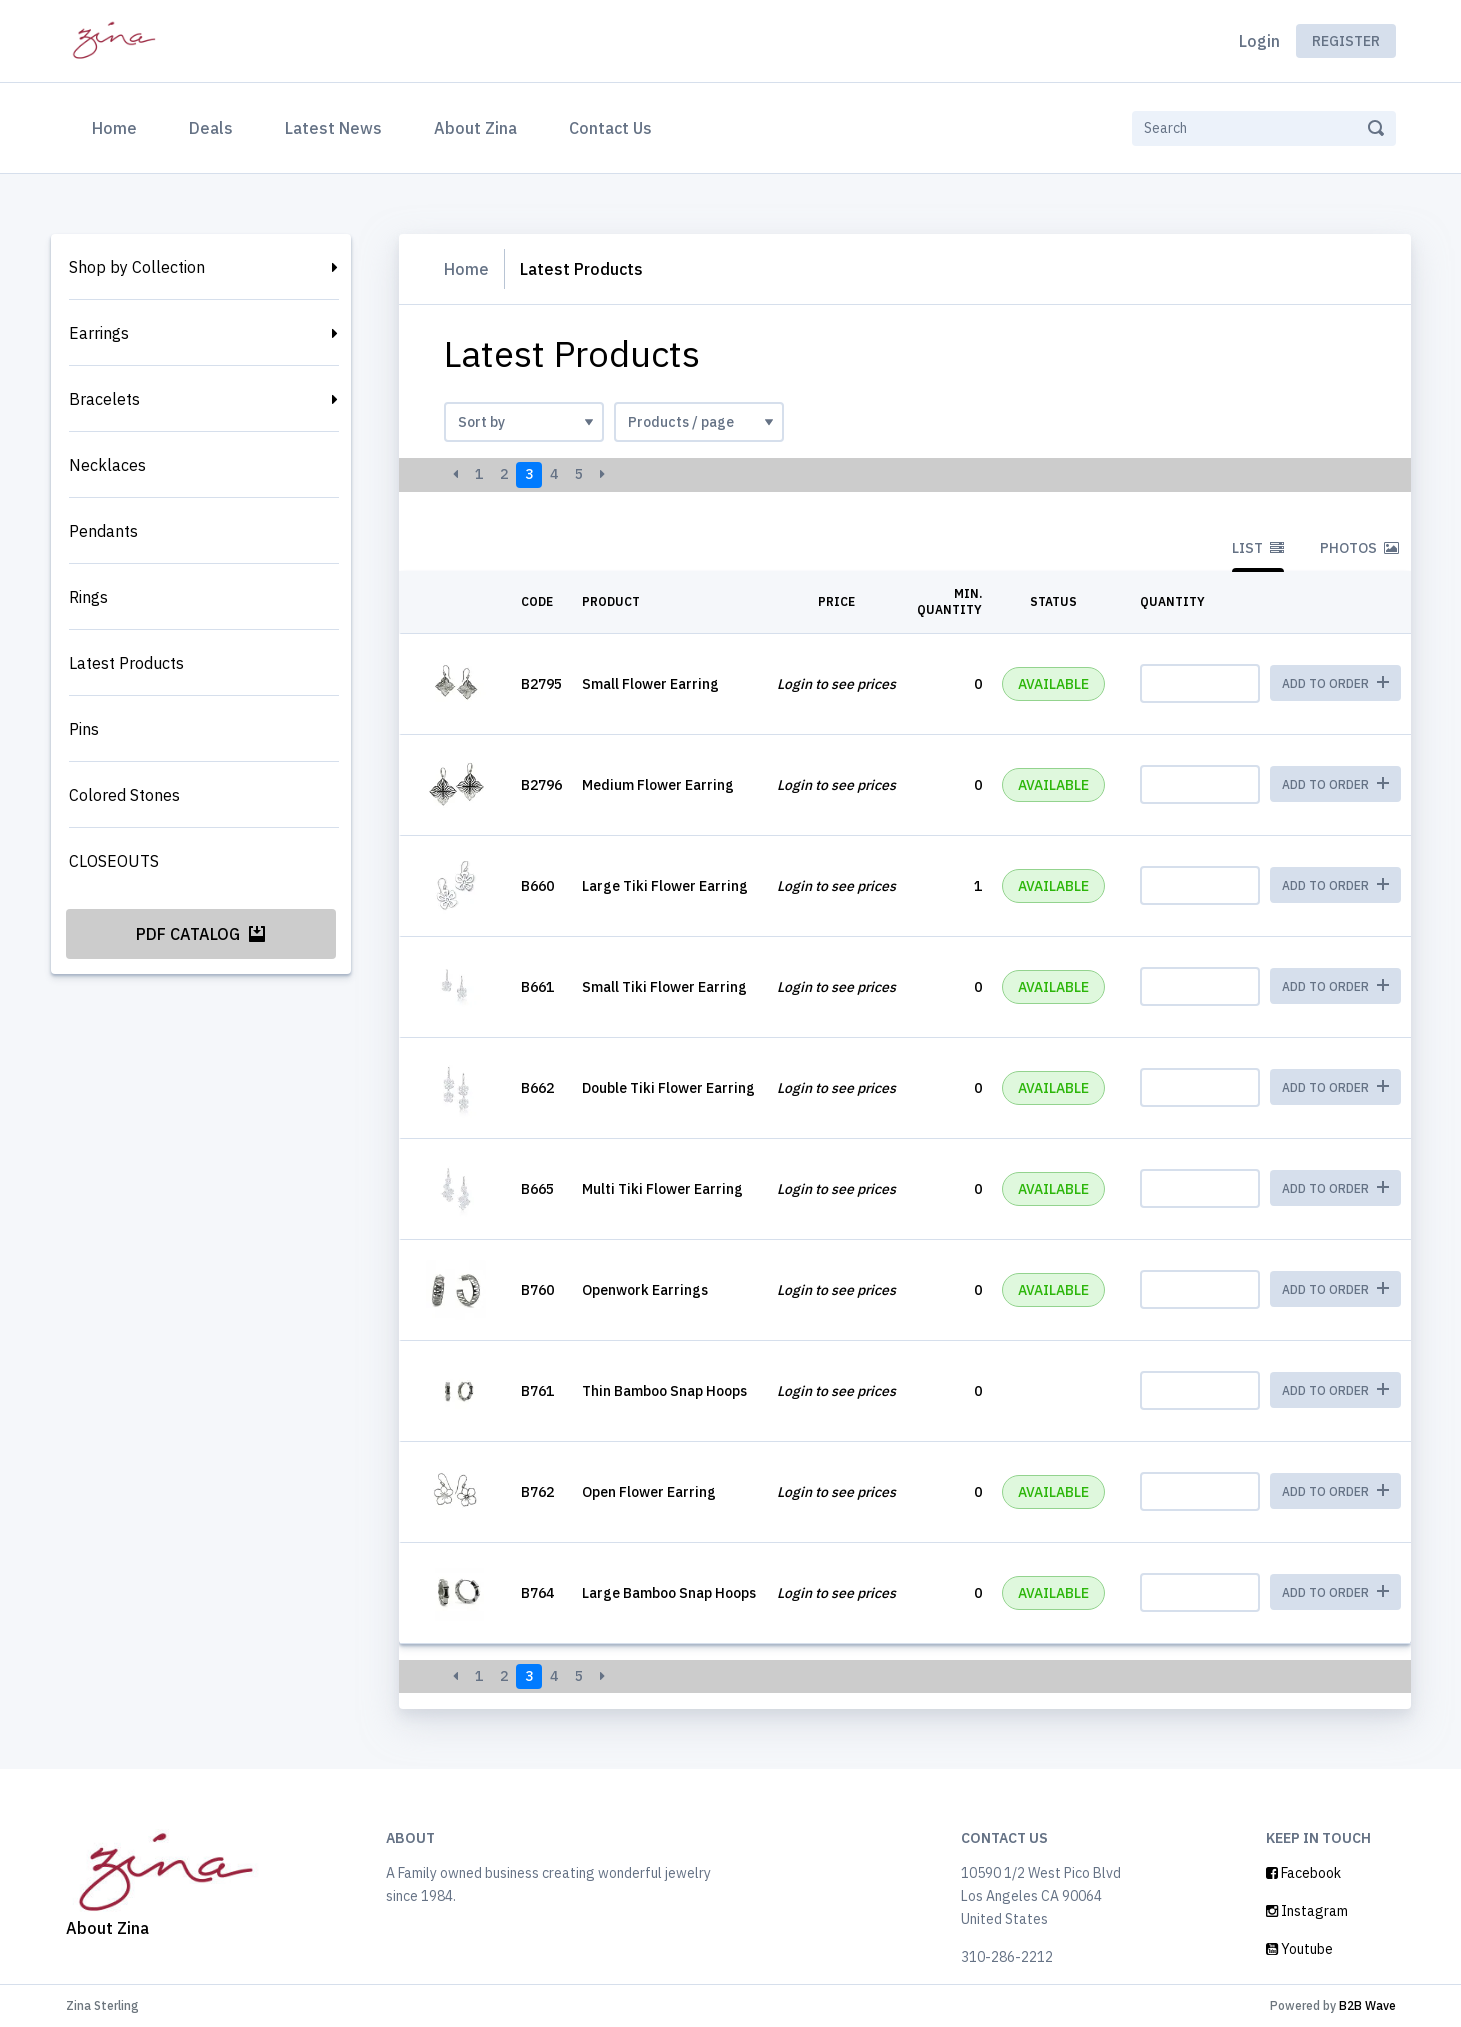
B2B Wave (1367, 2005)
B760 (537, 1290)
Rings (88, 597)
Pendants (103, 531)
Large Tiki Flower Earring (665, 886)
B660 (537, 886)
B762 (537, 1492)
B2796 (541, 785)
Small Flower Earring (650, 684)
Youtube (1299, 1949)
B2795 (541, 684)
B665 (537, 1189)
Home (118, 126)
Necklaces (107, 465)
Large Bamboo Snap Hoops (669, 1593)
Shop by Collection (137, 267)
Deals (211, 128)
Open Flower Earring (649, 1492)
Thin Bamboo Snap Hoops (664, 1391)
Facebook (1303, 1873)
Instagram (1307, 1911)
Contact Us (610, 128)
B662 (537, 1088)
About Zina (475, 128)
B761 (537, 1391)
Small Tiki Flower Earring (664, 987)
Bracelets (104, 399)
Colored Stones (124, 795)
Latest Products (126, 663)
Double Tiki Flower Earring (668, 1088)
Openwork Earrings (645, 1290)
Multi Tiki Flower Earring (662, 1189)
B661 (537, 987)
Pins (84, 729)
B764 (537, 1593)
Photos (1359, 548)
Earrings (99, 333)
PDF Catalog (200, 934)
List (1258, 548)
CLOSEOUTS (114, 861)
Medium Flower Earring (658, 785)
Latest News (333, 128)
